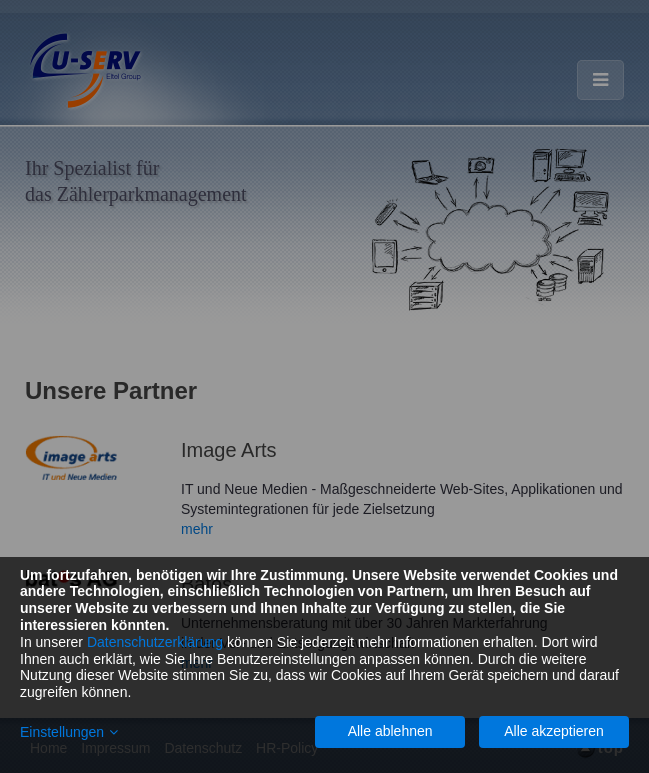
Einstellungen (62, 732)
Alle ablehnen (390, 731)
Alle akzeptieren (554, 731)
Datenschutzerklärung (155, 642)
